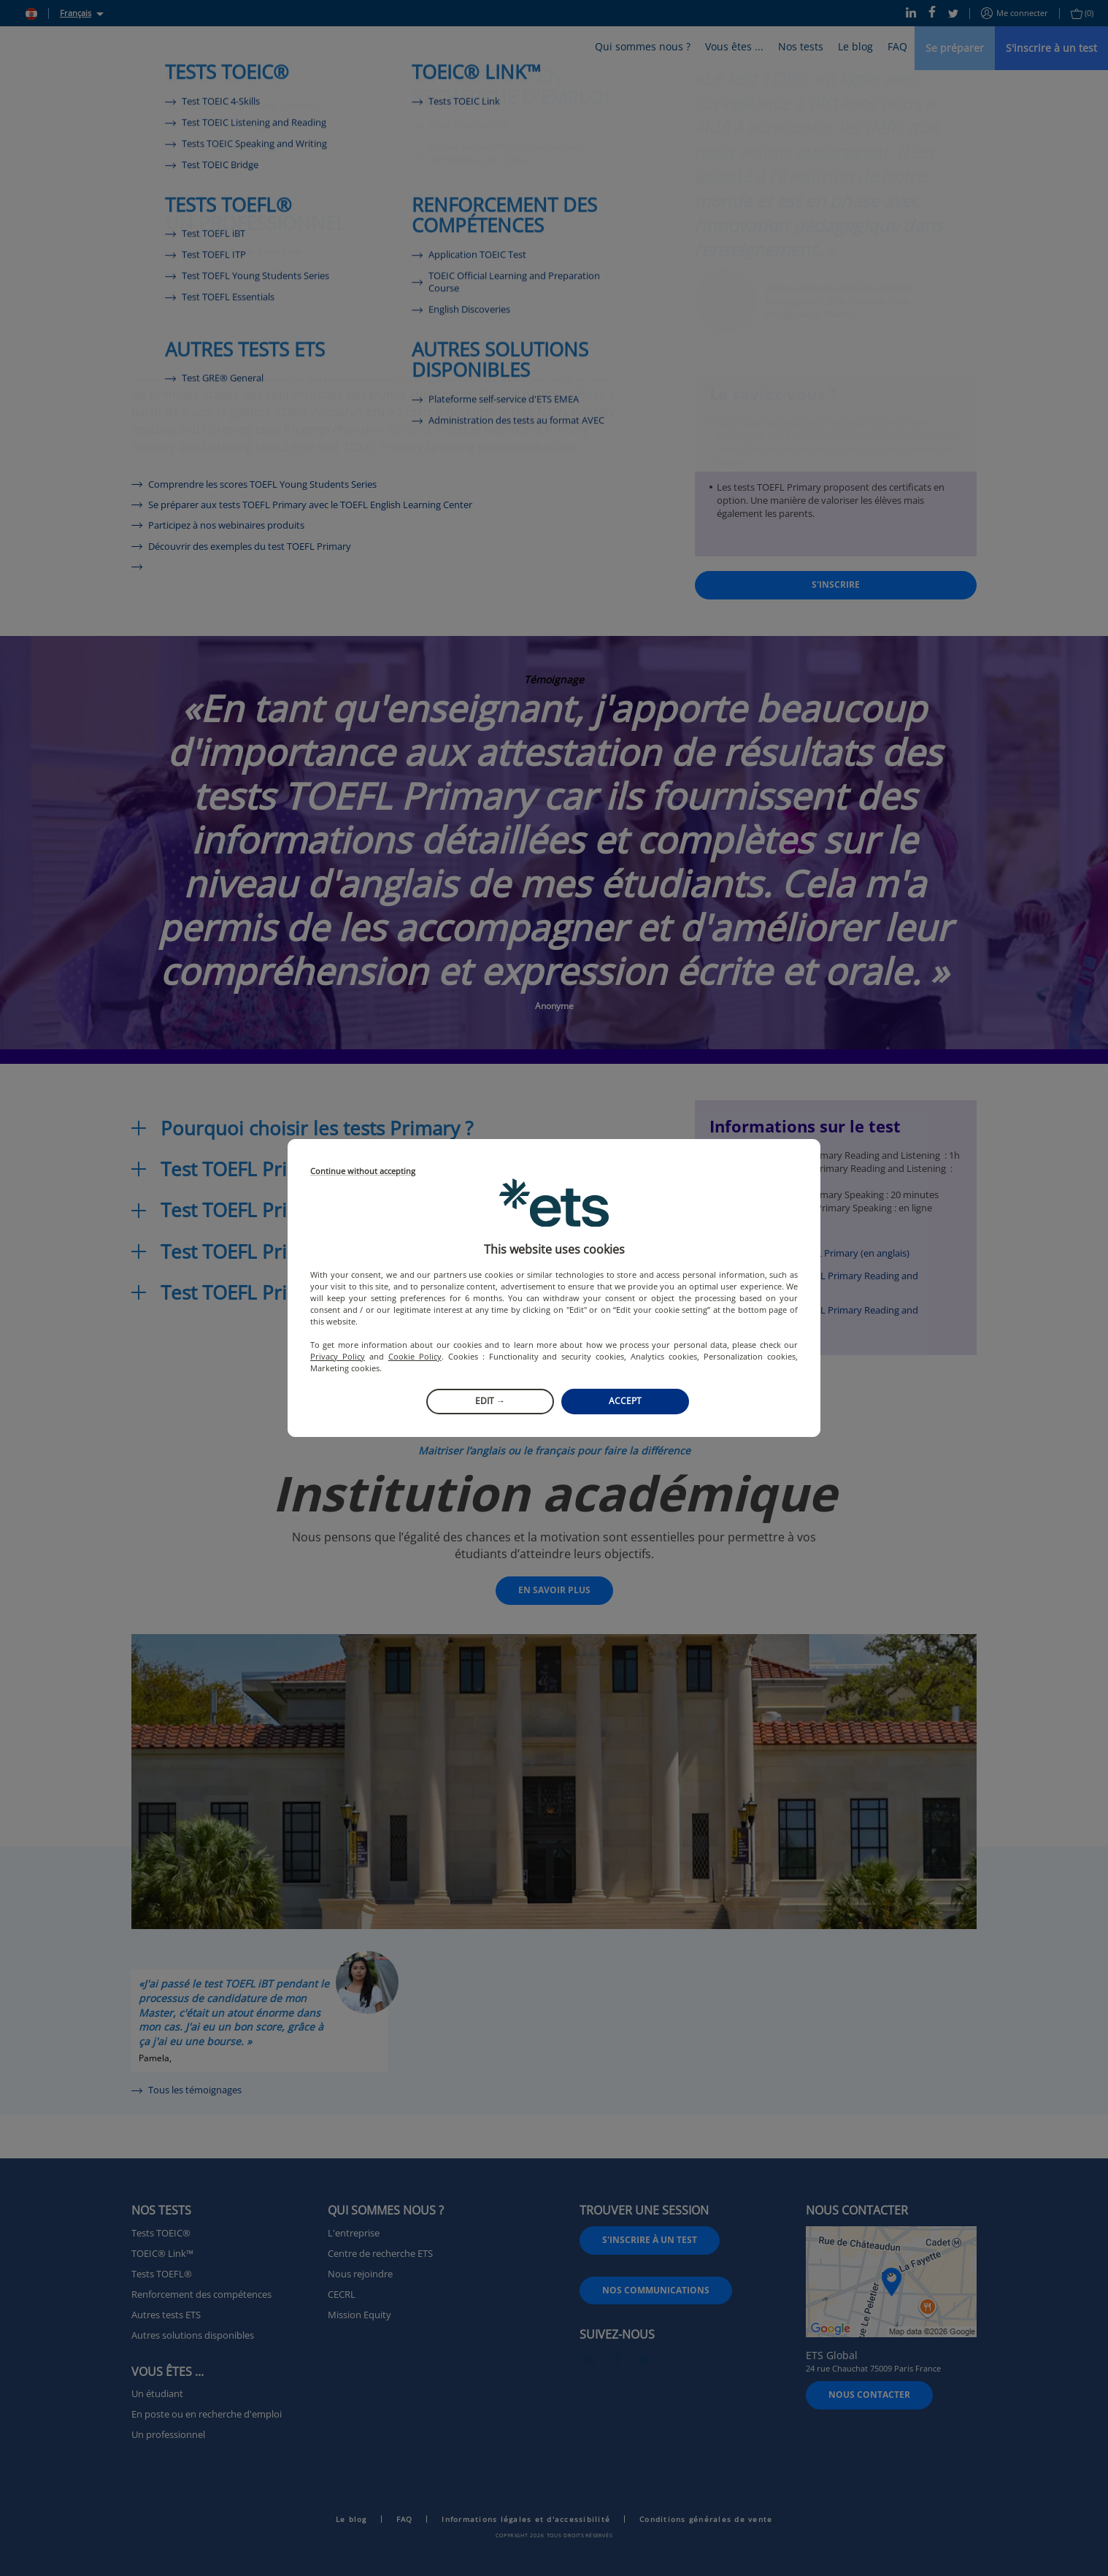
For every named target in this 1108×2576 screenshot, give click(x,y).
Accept (625, 1401)
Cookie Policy (415, 1356)
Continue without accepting (362, 1171)
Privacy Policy (337, 1356)
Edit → (490, 1401)
